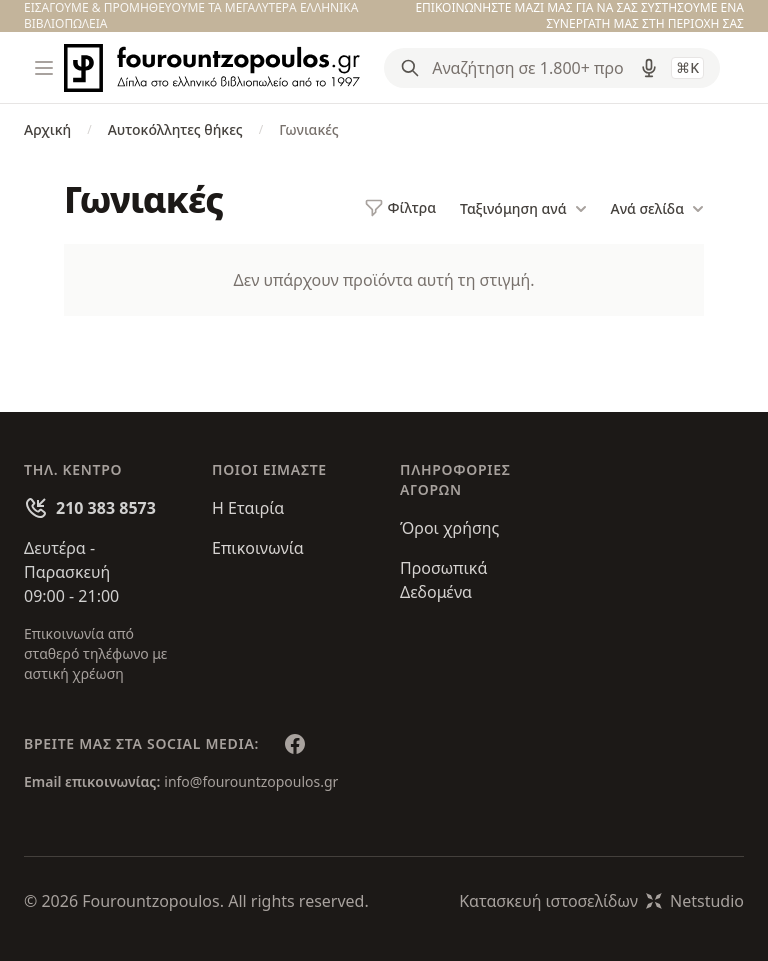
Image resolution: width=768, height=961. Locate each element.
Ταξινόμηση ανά (523, 209)
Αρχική (47, 129)
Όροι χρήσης (449, 528)
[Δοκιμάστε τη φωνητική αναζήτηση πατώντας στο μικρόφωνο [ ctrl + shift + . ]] (649, 68)
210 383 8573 (106, 508)
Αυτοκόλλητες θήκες (175, 129)
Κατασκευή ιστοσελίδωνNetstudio (601, 901)
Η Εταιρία (248, 508)
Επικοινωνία (258, 548)
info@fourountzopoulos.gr (251, 781)
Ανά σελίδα (657, 209)
